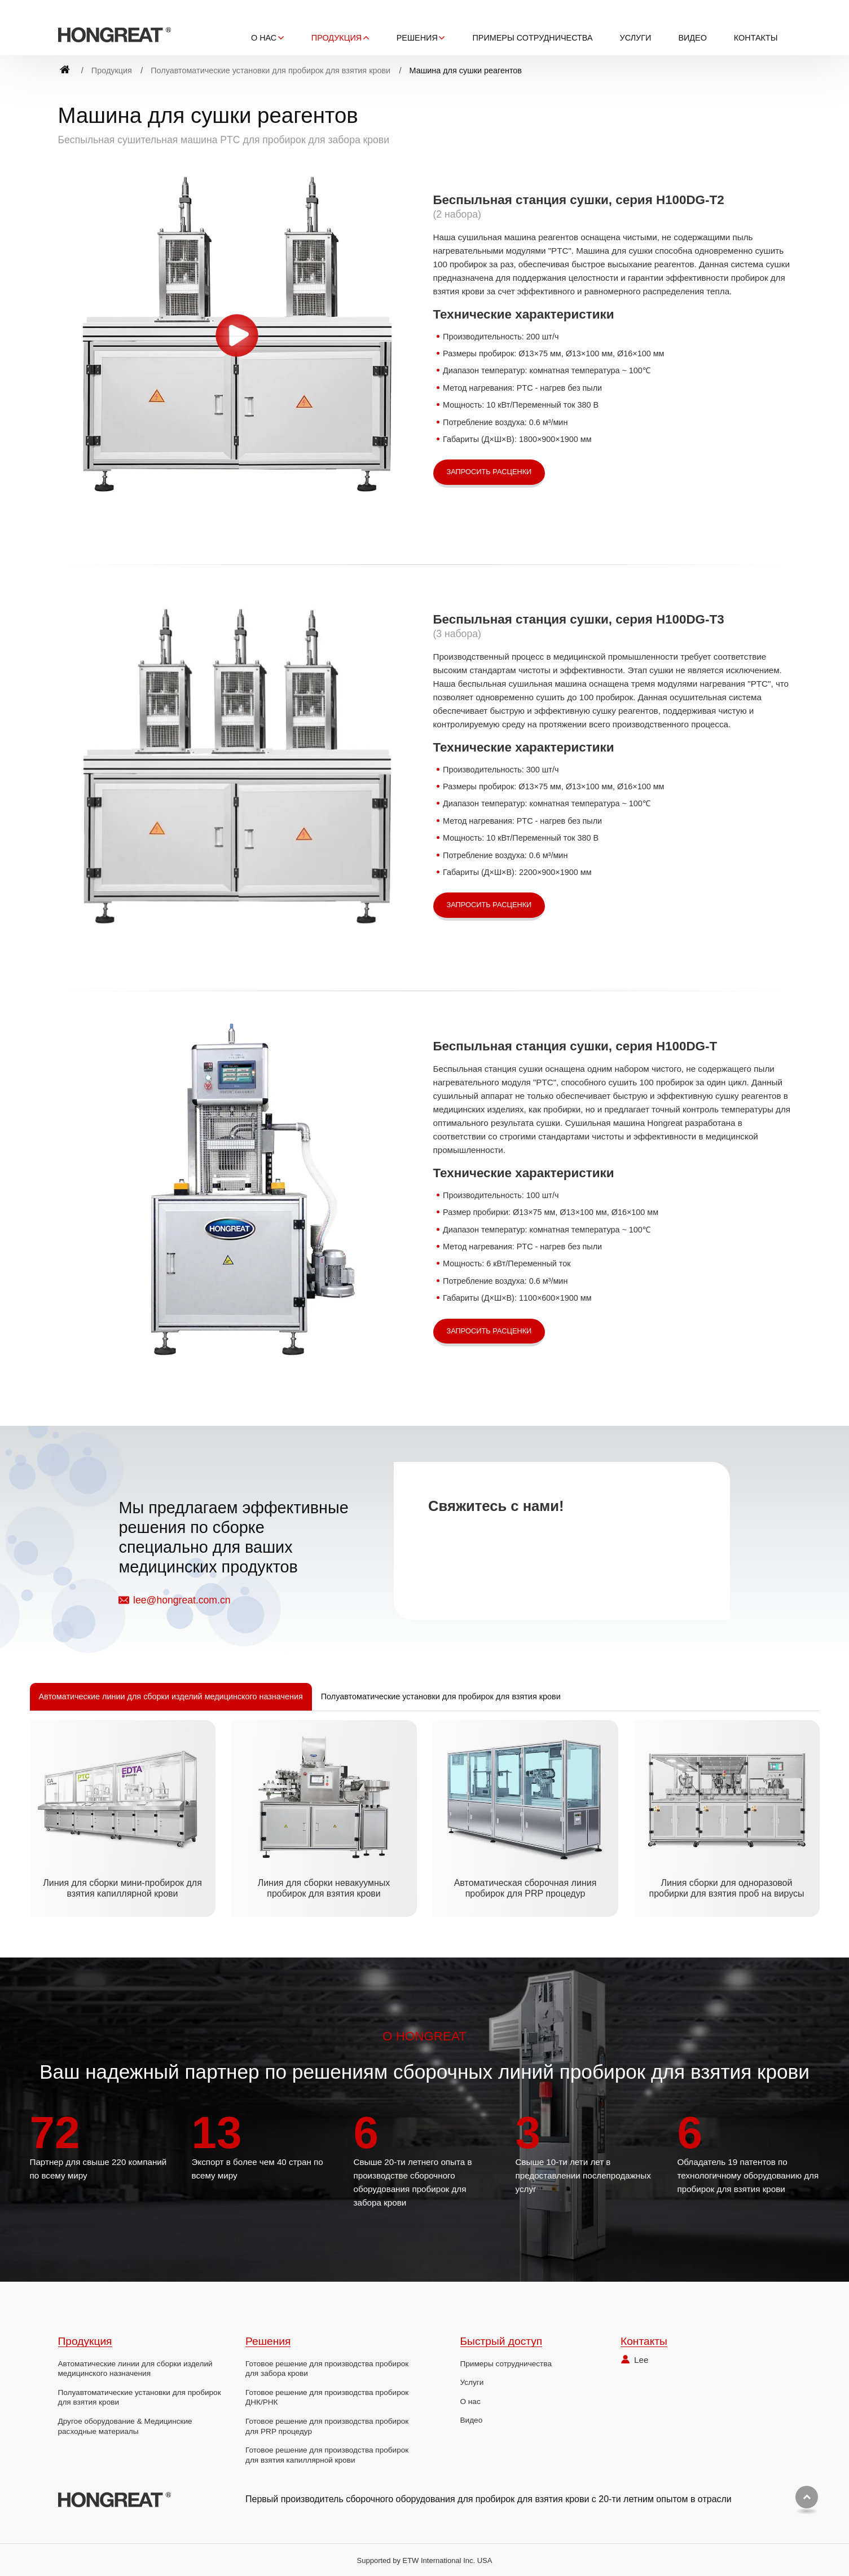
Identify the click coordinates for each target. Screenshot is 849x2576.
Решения (268, 2341)
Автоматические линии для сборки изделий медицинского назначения (135, 2369)
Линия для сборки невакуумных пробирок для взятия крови (324, 1888)
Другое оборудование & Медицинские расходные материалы (125, 2426)
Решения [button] (417, 37)
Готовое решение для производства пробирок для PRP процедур (326, 2426)
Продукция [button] (336, 37)
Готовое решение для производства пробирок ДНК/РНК (326, 2397)
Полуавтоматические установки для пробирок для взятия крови (270, 70)
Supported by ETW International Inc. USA (424, 2560)
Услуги (636, 37)
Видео (692, 37)
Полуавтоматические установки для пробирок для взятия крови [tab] (441, 1696)
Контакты (756, 37)
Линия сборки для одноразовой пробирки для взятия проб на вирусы (726, 1888)
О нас (470, 2401)
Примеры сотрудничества (532, 37)
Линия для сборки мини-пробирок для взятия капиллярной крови (122, 1888)
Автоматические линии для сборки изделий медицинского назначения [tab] (171, 1696)
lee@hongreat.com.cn (181, 1600)
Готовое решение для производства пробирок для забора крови (326, 2369)
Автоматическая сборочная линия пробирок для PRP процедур (525, 1888)
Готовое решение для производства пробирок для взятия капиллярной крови (326, 2455)
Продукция (111, 70)
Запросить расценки (489, 471)
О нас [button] (263, 37)
